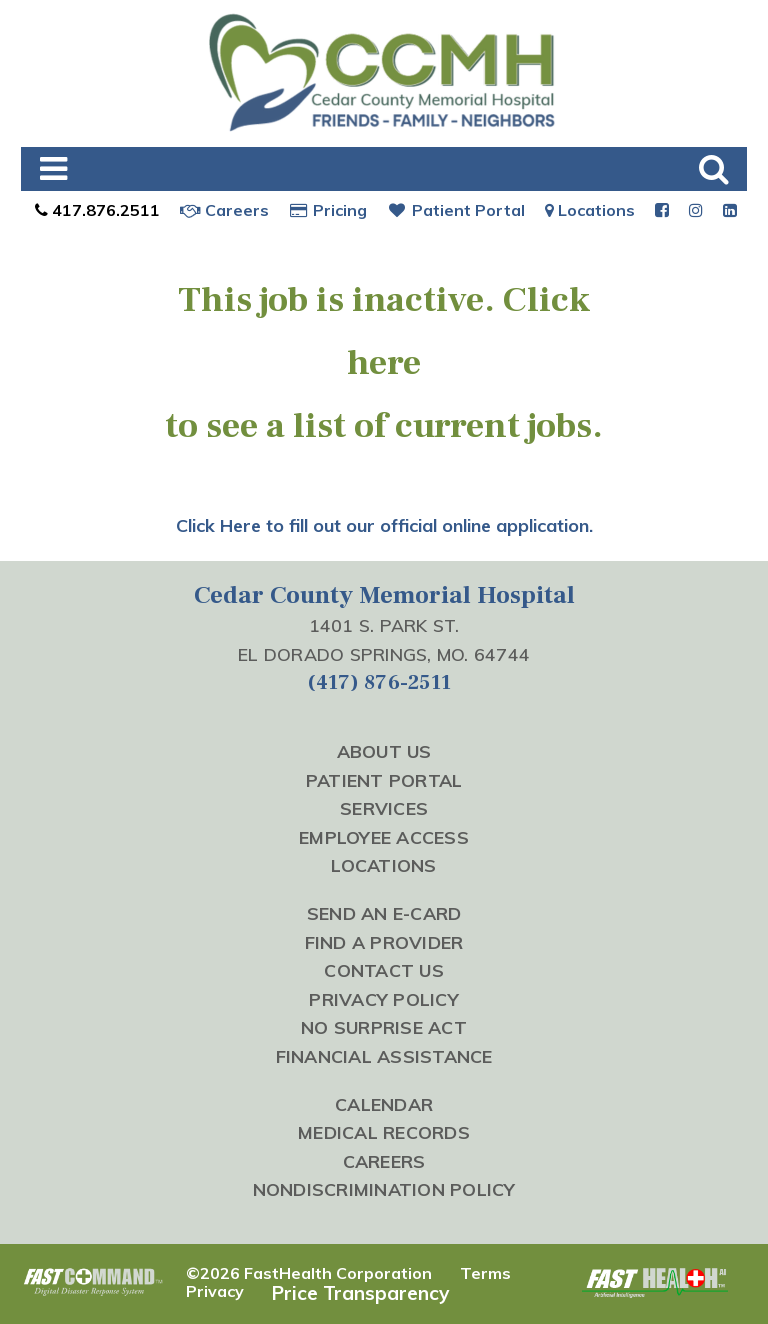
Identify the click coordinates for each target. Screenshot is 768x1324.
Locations (590, 210)
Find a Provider (384, 942)
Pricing (328, 210)
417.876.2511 (95, 210)
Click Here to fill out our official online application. (384, 525)
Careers (224, 210)
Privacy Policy (384, 999)
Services (384, 808)
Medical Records (384, 1132)
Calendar (384, 1104)
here (384, 363)
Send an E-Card (384, 913)
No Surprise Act (384, 1027)
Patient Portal (456, 210)
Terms (485, 1273)
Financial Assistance (384, 1056)
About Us (384, 751)
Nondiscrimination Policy (384, 1189)
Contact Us (384, 970)
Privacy (215, 1291)
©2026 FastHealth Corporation (309, 1273)
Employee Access (384, 837)
